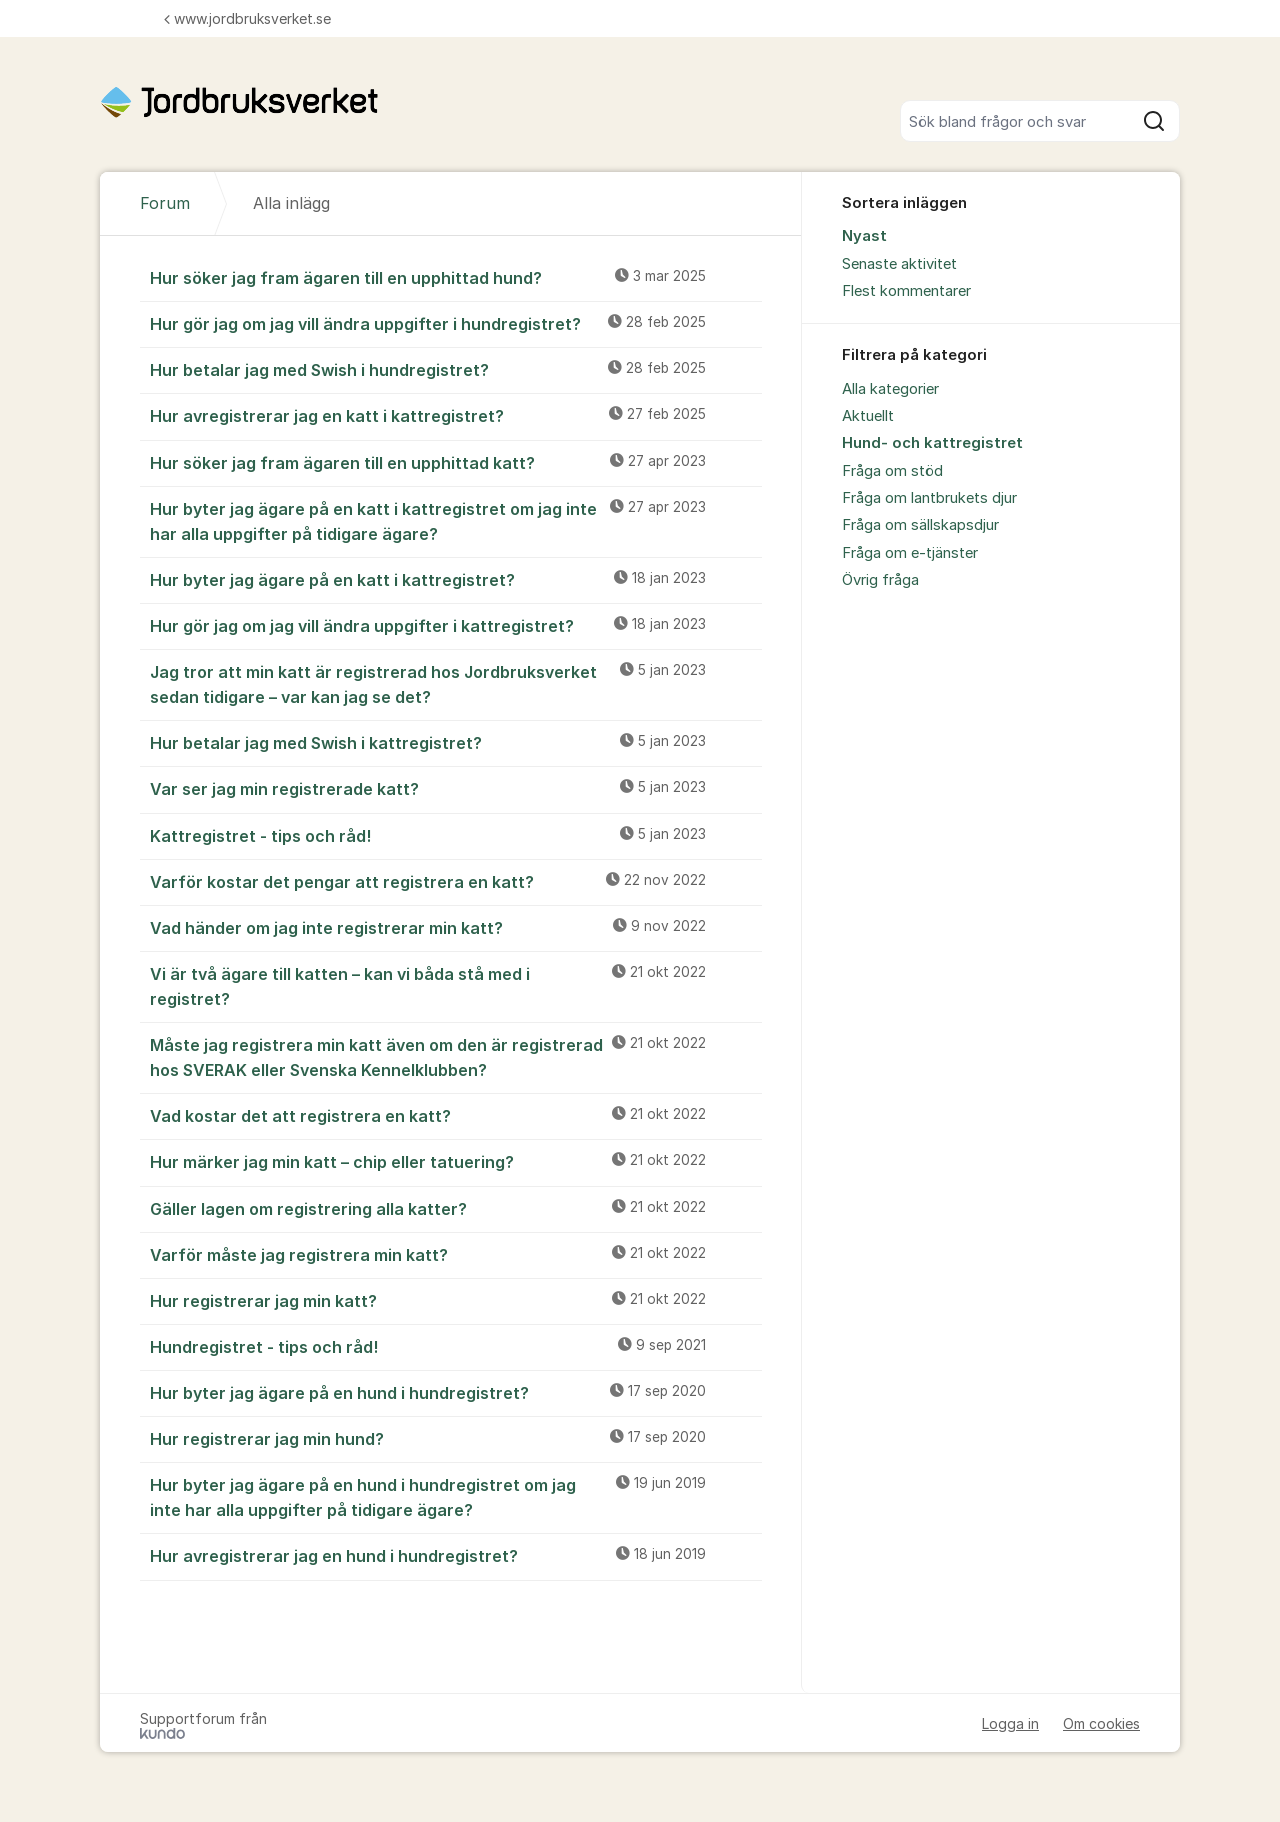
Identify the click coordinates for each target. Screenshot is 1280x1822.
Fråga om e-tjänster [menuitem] (910, 553)
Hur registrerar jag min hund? (456, 1438)
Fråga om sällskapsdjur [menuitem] (920, 525)
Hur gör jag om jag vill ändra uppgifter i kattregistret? (456, 625)
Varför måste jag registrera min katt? (456, 1254)
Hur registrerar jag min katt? (456, 1300)
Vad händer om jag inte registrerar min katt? (456, 927)
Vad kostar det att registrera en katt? (456, 1115)
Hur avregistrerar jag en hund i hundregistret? (456, 1555)
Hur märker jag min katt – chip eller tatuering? (456, 1161)
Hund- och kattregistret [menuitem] (932, 443)
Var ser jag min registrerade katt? (456, 788)
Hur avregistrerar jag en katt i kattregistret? (456, 415)
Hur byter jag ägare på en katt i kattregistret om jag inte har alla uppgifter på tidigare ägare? (456, 520)
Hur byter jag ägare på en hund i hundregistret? (456, 1392)
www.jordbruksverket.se (247, 18)
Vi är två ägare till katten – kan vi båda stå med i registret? (456, 985)
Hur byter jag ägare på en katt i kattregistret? (456, 579)
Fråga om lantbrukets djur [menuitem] (929, 498)
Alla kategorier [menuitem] (890, 389)
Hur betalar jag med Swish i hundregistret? (456, 369)
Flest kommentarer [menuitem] (906, 291)
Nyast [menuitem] (864, 236)
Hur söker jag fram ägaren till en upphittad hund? (456, 277)
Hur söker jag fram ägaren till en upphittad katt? (456, 462)
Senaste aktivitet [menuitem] (899, 264)
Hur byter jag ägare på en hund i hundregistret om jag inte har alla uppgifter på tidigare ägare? (456, 1496)
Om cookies (1101, 1723)
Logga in (1010, 1723)
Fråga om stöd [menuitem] (892, 471)
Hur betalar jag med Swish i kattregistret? (456, 742)
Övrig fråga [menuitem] (880, 580)
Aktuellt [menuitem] (868, 416)
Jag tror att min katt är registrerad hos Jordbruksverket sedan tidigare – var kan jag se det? (456, 683)
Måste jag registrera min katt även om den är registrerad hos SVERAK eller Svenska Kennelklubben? (456, 1056)
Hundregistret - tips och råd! (456, 1346)
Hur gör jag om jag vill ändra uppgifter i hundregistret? (456, 323)
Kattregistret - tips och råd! (456, 835)
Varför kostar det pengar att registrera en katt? (456, 881)
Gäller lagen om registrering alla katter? (456, 1208)
